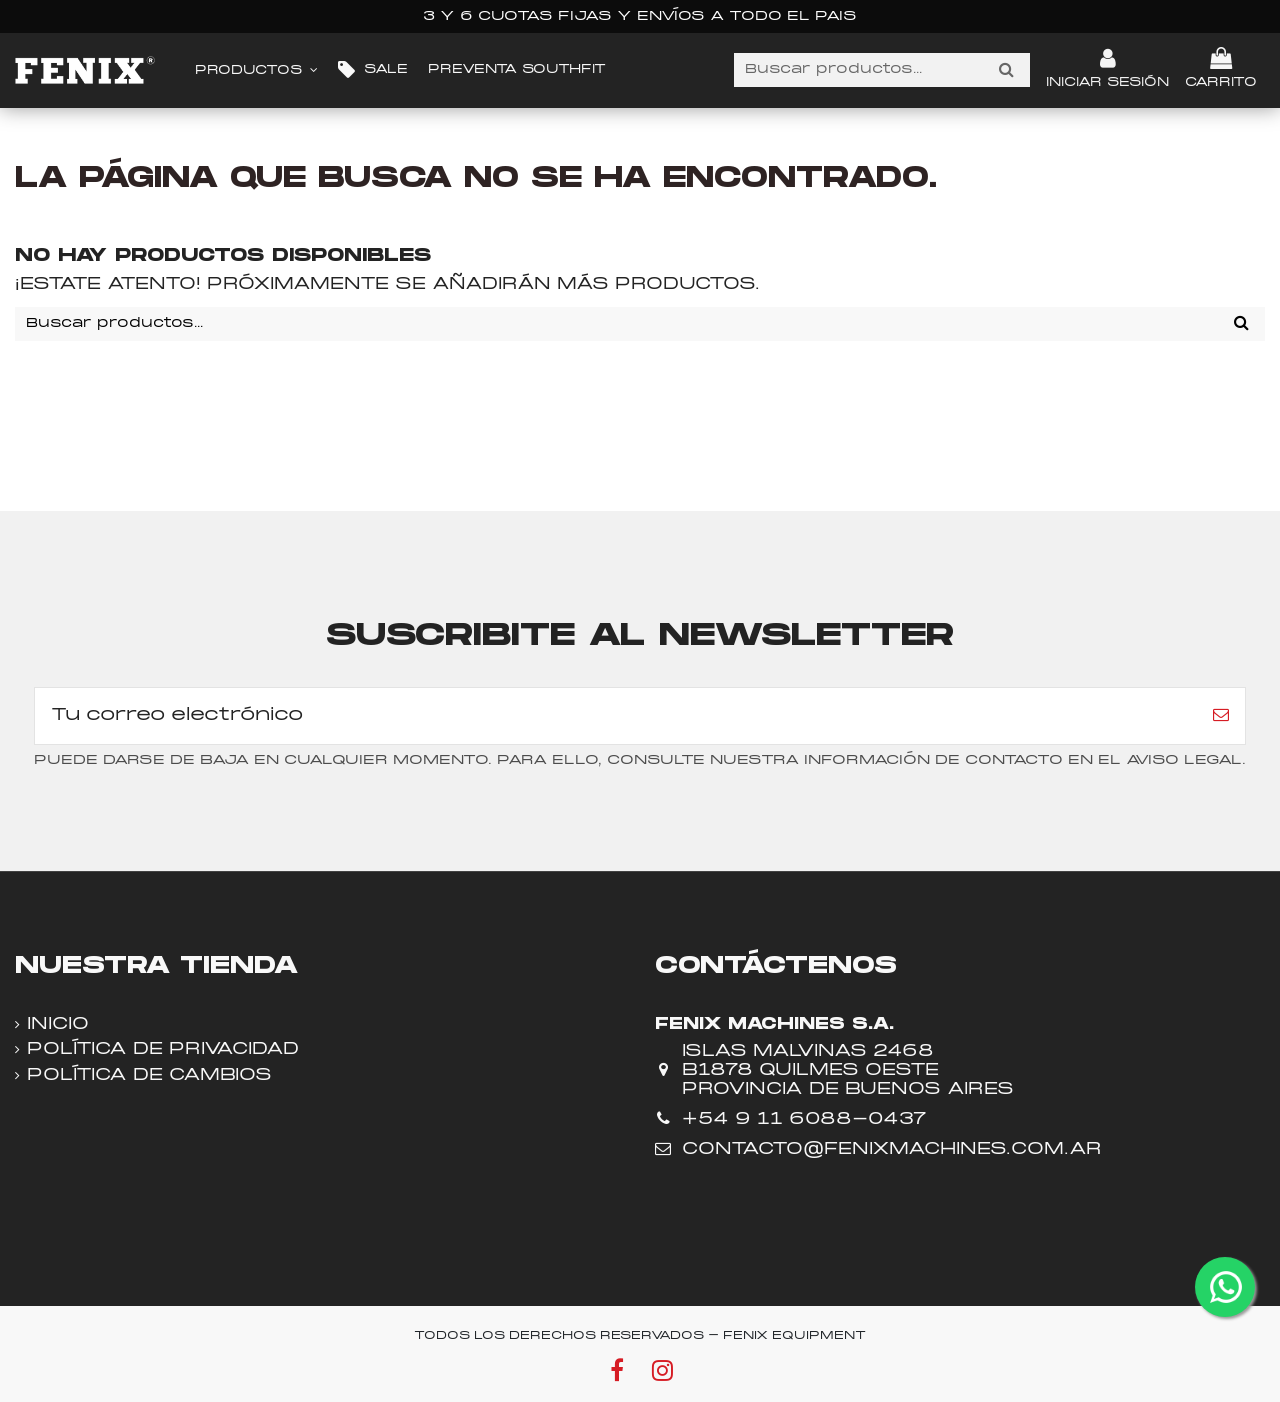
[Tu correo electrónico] (616, 716)
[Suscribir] (1221, 716)
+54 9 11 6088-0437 (804, 1119)
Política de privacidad (163, 1049)
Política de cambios (149, 1075)
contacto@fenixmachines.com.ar (892, 1149)
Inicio (58, 1024)
